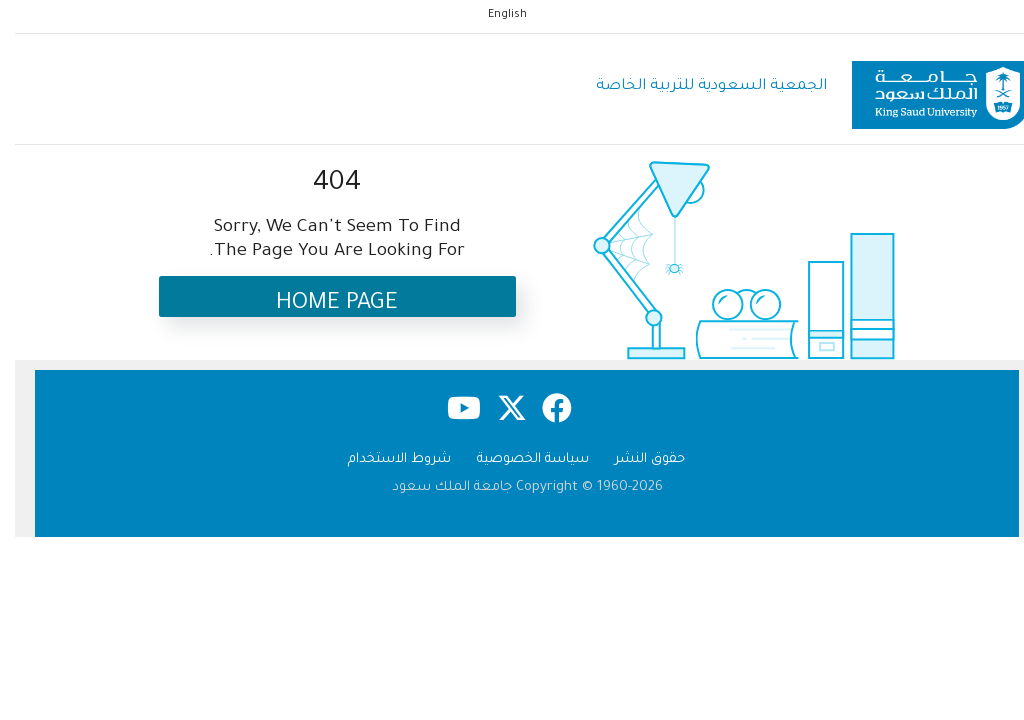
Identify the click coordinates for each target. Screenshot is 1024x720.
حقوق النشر (635, 459)
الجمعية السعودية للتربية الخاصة (696, 86)
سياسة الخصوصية (518, 459)
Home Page (322, 304)
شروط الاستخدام (384, 459)
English (492, 15)
